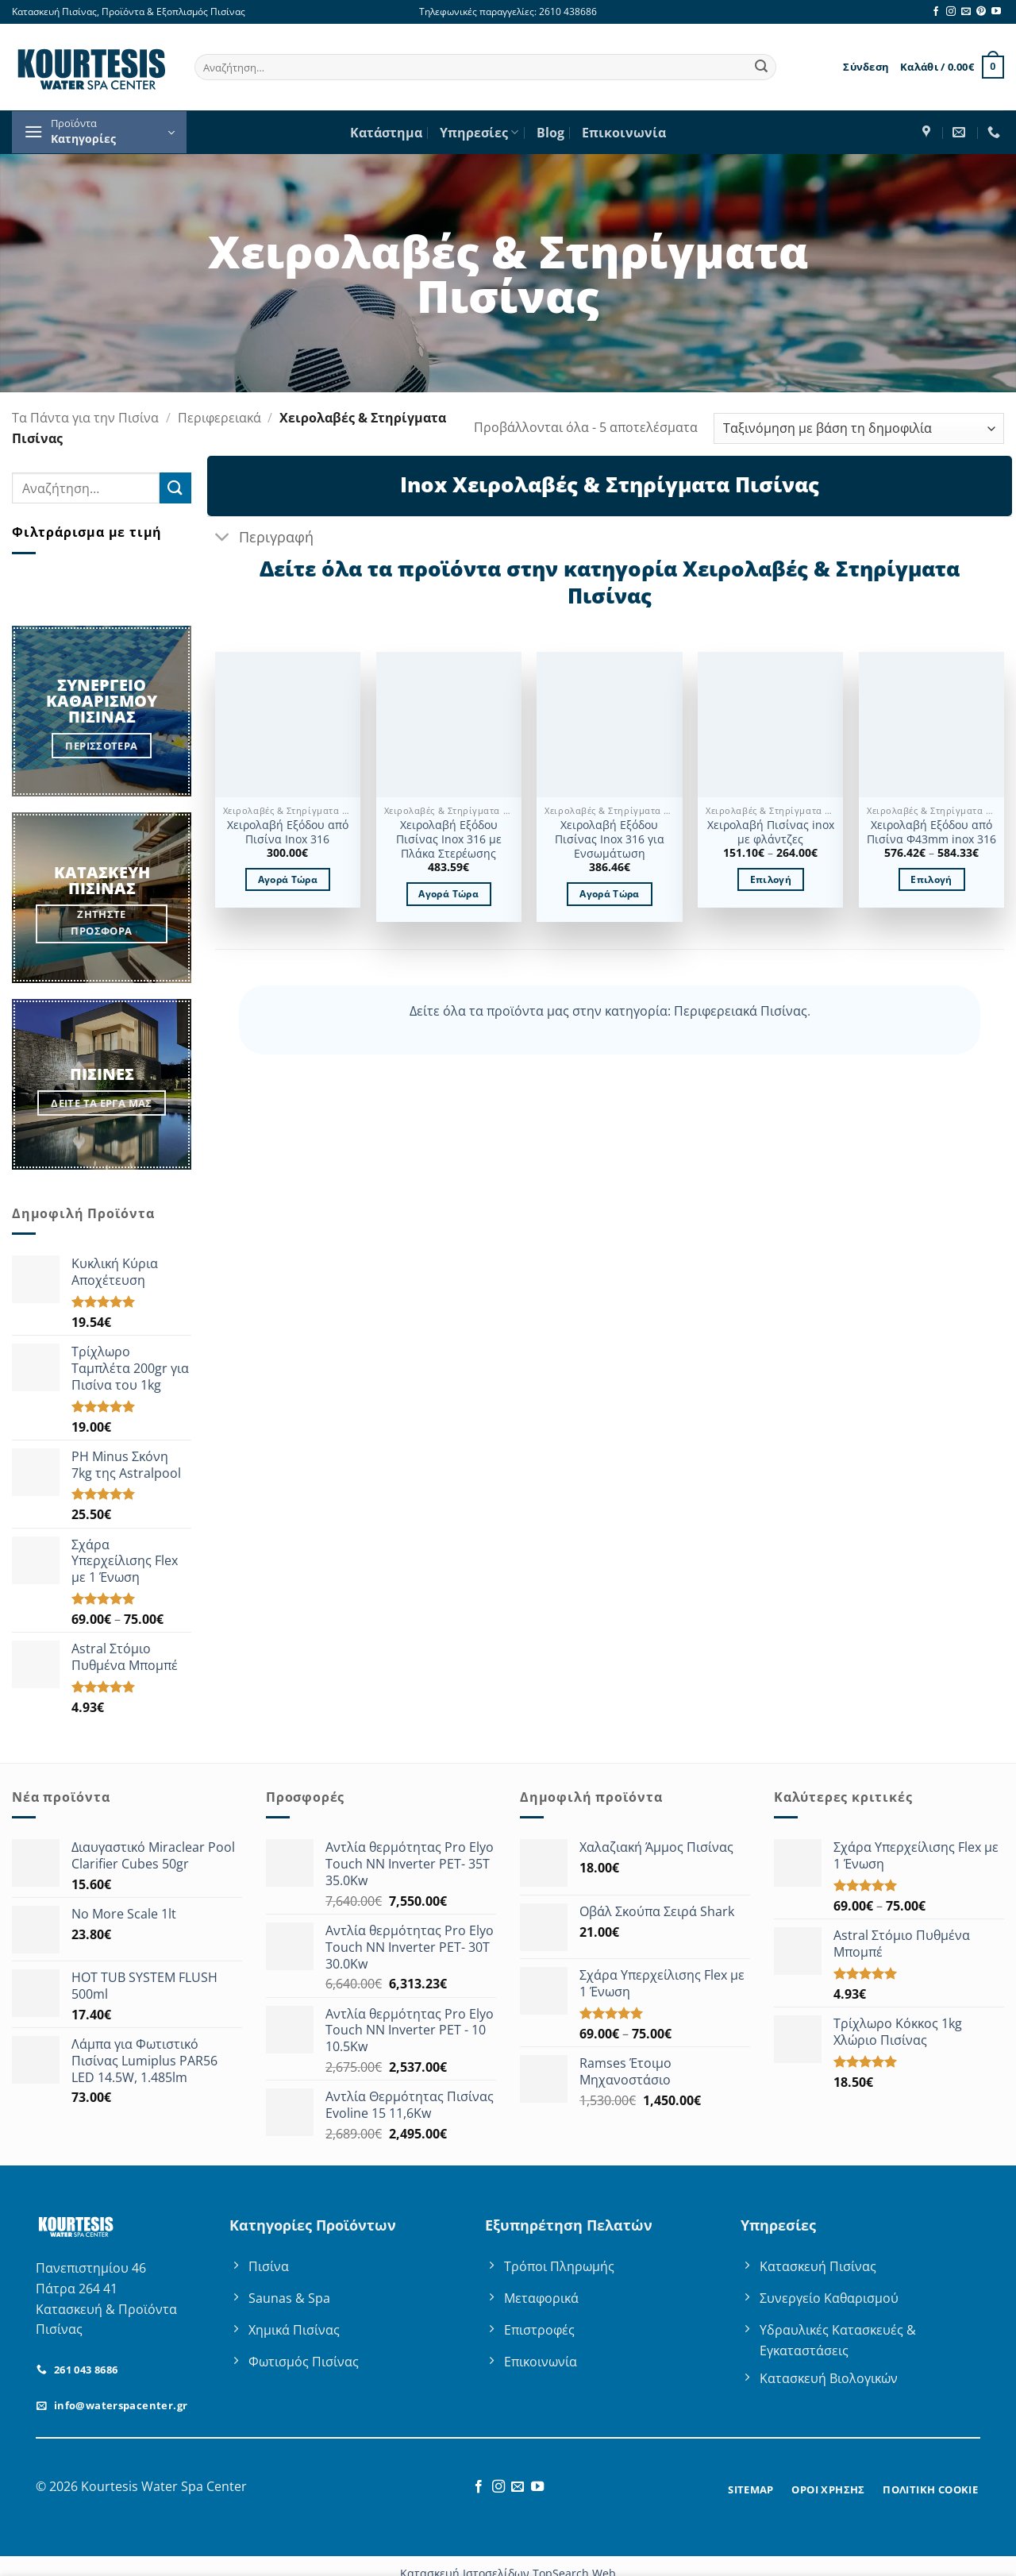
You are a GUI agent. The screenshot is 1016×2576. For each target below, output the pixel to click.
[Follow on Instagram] (951, 11)
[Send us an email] (966, 11)
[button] (866, 67)
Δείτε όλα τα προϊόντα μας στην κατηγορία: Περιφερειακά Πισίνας (608, 1011)
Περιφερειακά (219, 417)
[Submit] (761, 67)
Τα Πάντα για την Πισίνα (85, 417)
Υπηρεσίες (479, 132)
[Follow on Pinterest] (981, 11)
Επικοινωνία (624, 132)
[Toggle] (222, 538)
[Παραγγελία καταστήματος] (859, 428)
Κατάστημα (386, 132)
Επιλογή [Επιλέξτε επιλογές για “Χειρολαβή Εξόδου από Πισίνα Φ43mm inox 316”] (931, 879)
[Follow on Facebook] (936, 11)
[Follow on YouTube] (996, 11)
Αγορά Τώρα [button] (288, 879)
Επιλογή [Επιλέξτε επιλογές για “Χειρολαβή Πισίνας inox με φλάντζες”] (770, 879)
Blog (550, 132)
